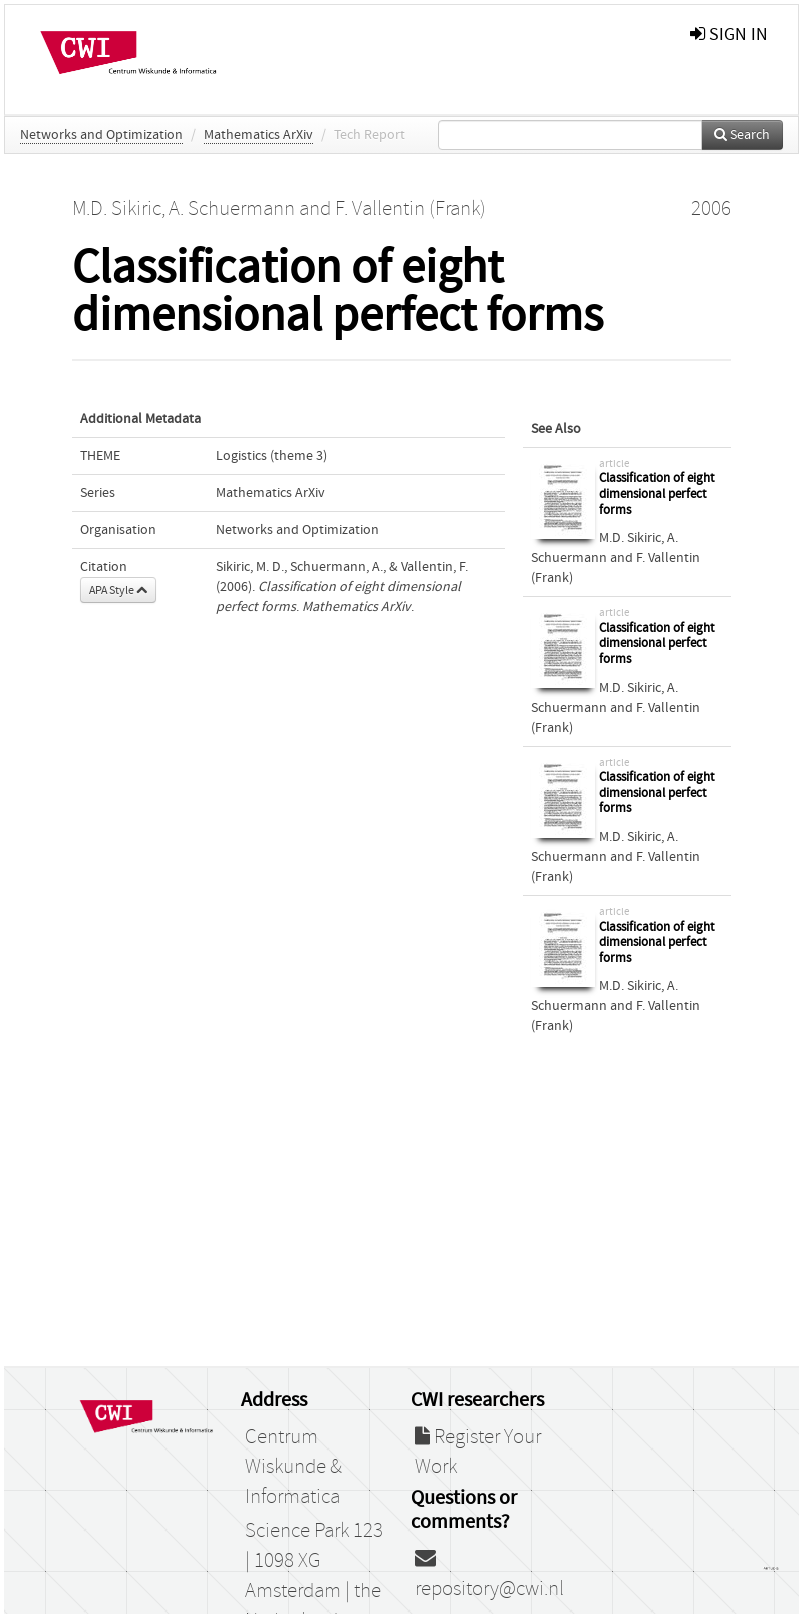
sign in (729, 34)
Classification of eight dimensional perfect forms (656, 494)
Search (742, 135)
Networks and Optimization (101, 135)
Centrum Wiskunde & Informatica (293, 1467)
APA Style (118, 590)
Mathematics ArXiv (258, 135)
